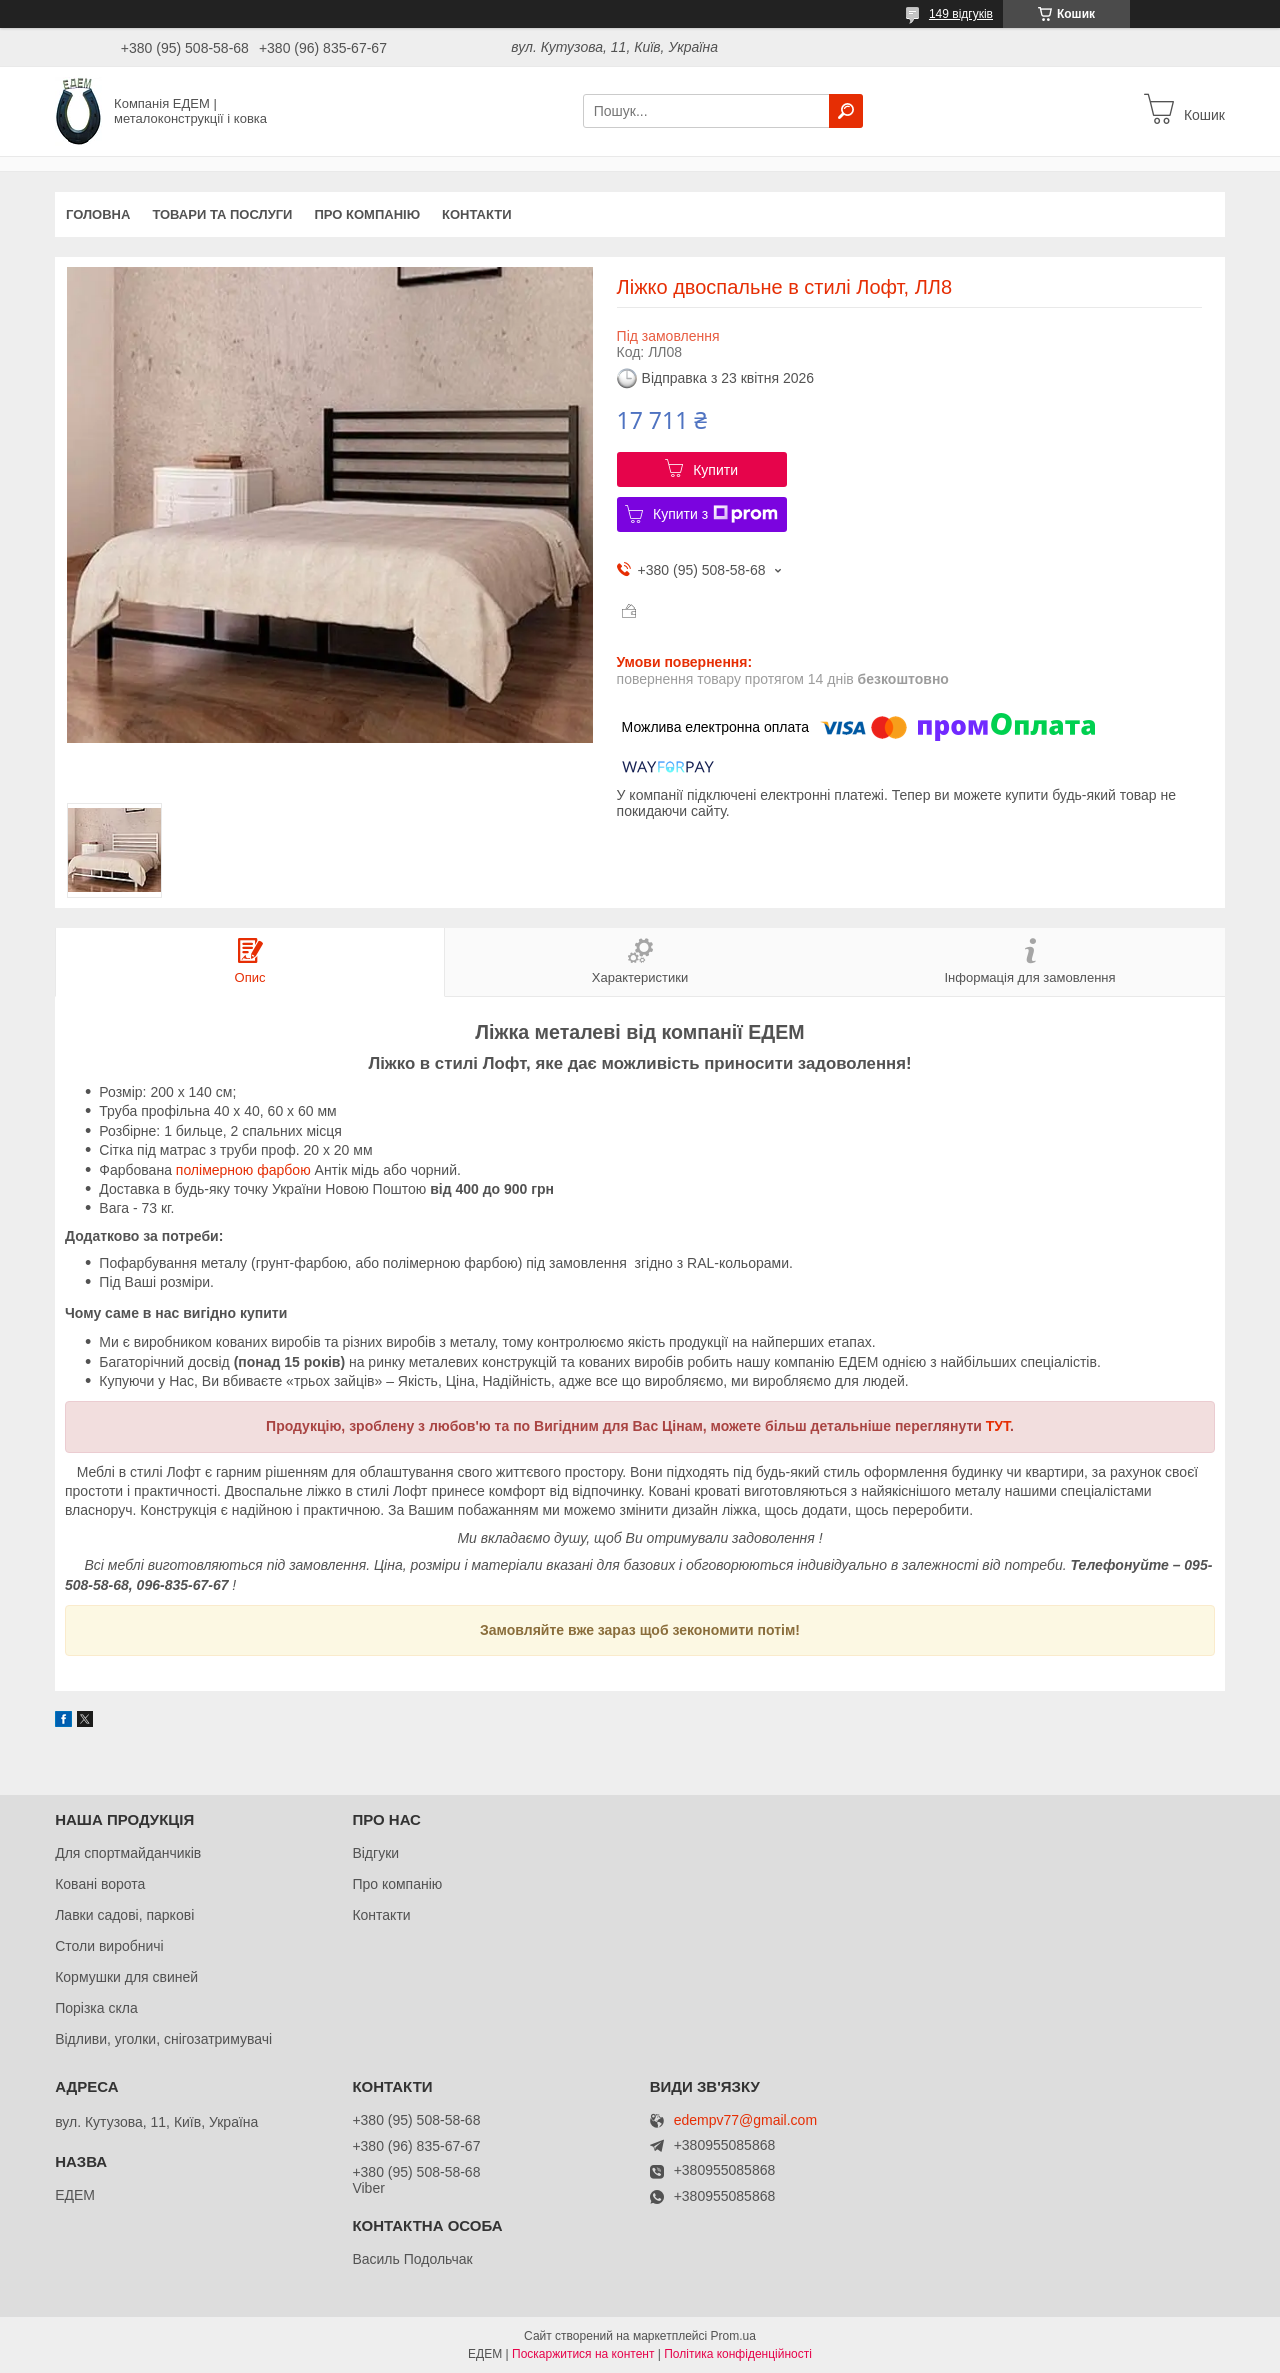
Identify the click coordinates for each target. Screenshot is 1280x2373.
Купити (715, 470)
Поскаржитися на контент (583, 2354)
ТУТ (998, 1426)
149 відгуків (961, 14)
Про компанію (367, 214)
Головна (98, 214)
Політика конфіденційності (738, 2354)
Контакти (477, 214)
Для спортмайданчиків (128, 1853)
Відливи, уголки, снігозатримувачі (163, 2039)
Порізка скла (96, 2008)
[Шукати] (846, 111)
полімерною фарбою (243, 1170)
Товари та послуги (222, 214)
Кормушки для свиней (126, 1977)
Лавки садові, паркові (124, 1915)
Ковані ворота (100, 1884)
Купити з (715, 514)
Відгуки (375, 1853)
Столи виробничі (109, 1946)
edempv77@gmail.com (745, 2120)
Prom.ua (733, 2336)
